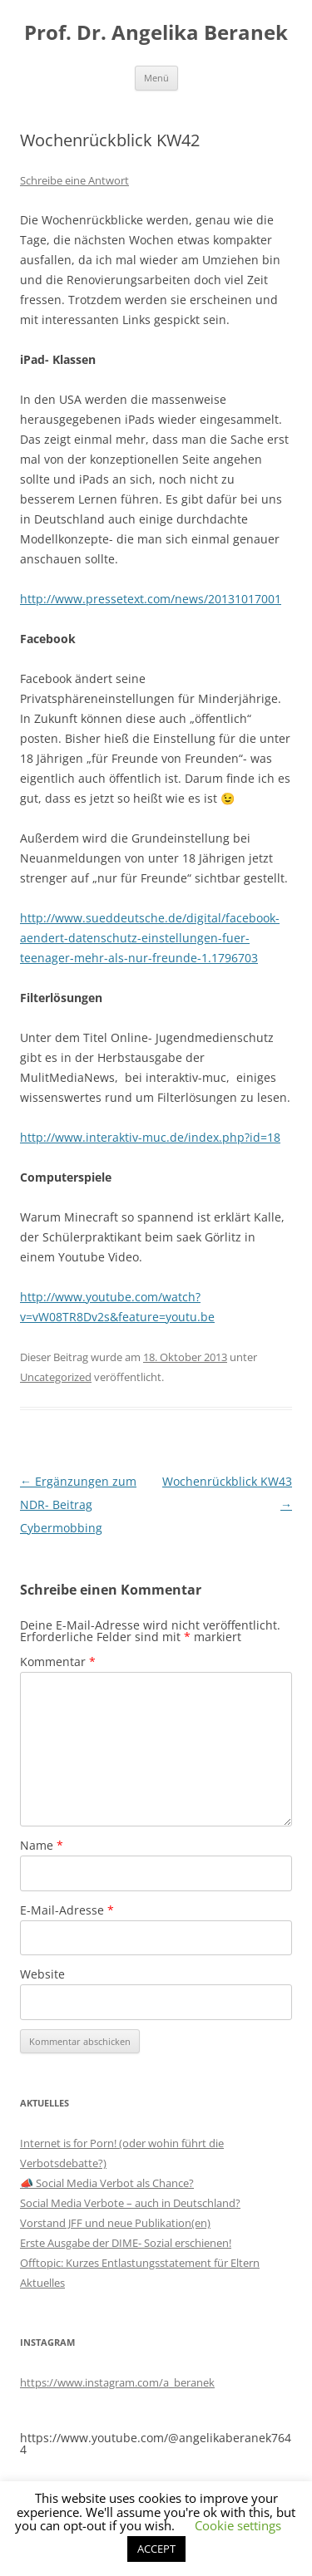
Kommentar (58, 1661)
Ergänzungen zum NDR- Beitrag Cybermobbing (78, 1504)
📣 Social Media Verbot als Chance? (107, 2182)
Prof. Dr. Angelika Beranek (156, 33)
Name (41, 1845)
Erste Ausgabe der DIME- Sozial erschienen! (125, 2242)
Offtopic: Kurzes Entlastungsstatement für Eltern (140, 2262)
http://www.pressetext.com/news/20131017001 (150, 599)
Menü (156, 77)
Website (42, 1974)
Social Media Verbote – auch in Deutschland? (130, 2202)
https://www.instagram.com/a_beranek (117, 2382)
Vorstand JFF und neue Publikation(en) (115, 2222)
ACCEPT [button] (156, 2548)
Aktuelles (42, 2282)
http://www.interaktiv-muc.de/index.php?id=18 (150, 1137)
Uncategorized (56, 1376)
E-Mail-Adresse (67, 1910)
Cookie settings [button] (238, 2525)
